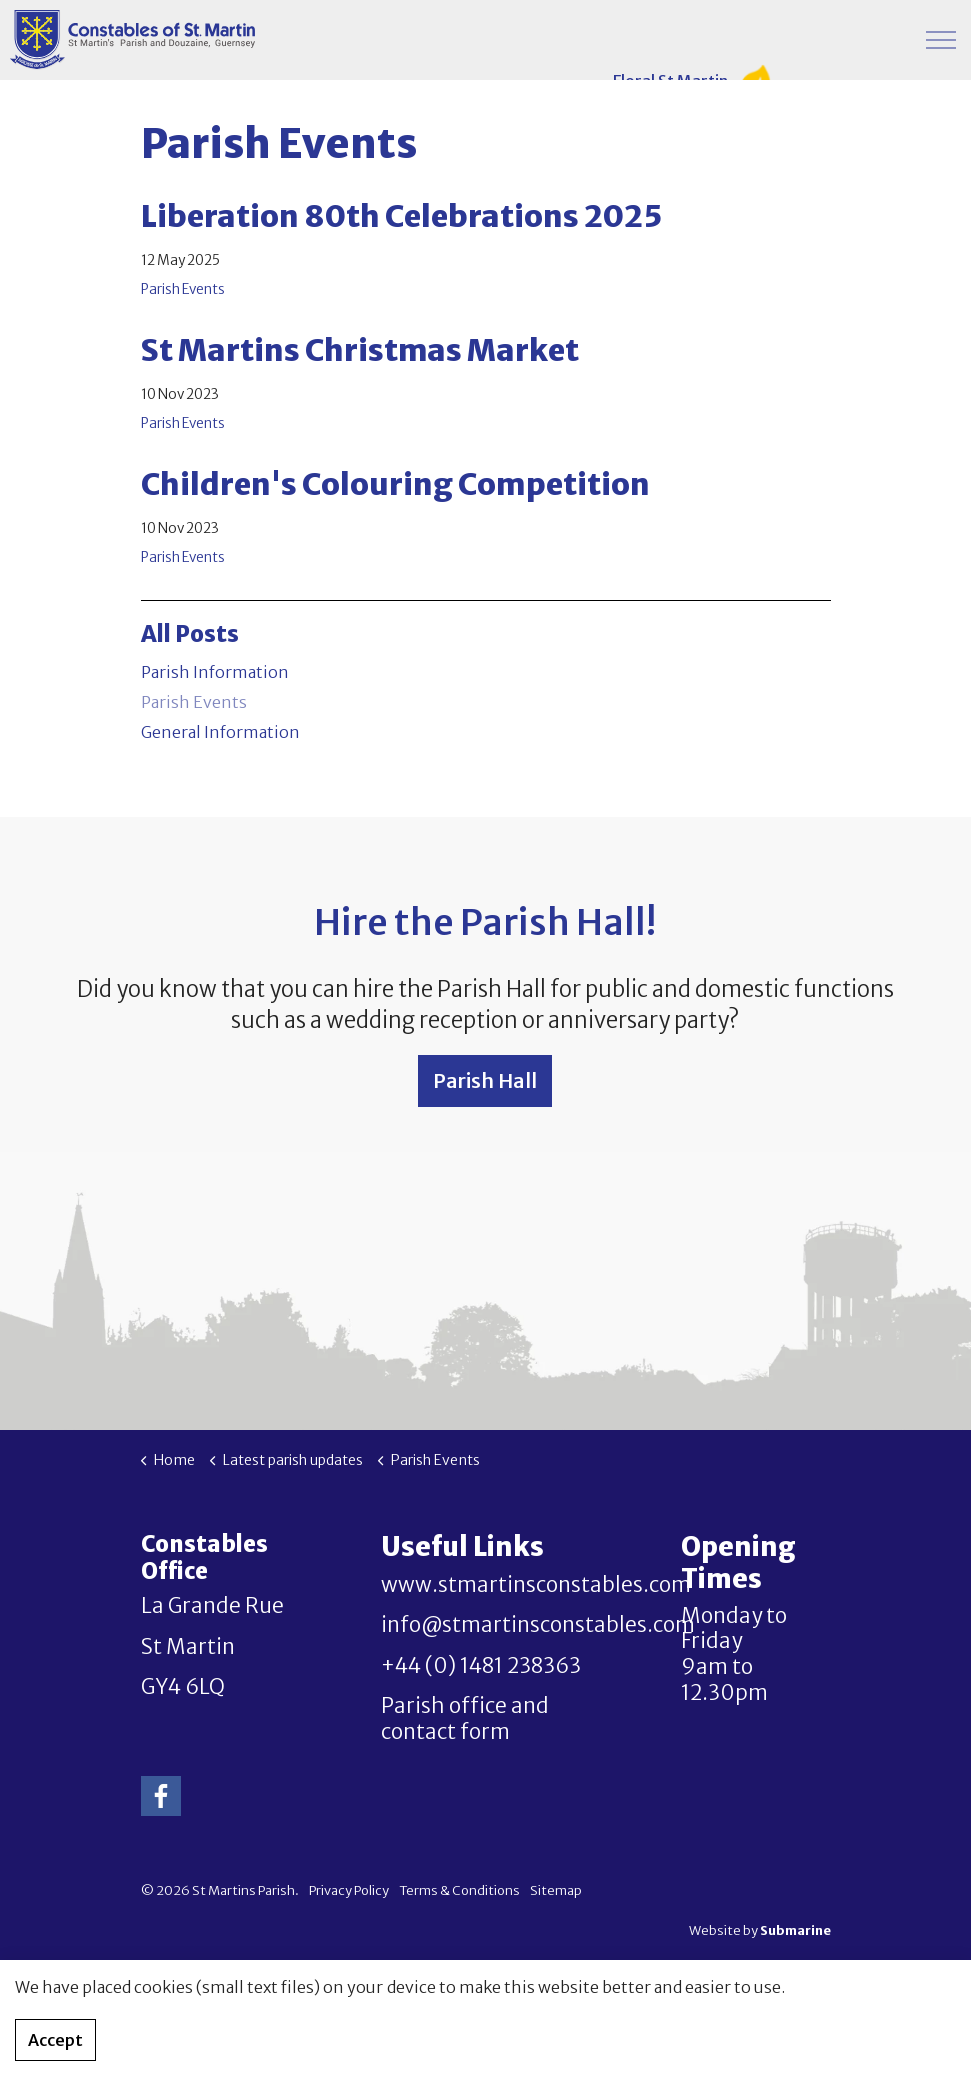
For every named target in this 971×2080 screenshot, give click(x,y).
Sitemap (556, 1890)
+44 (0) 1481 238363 (481, 1666)
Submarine (795, 1930)
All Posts (190, 634)
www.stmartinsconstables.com (536, 1585)
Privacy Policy (349, 1890)
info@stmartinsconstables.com (538, 1625)
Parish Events (183, 289)
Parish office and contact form (465, 1719)
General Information (220, 732)
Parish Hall (485, 1081)
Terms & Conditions (459, 1890)
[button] (486, 2012)
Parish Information (215, 672)
